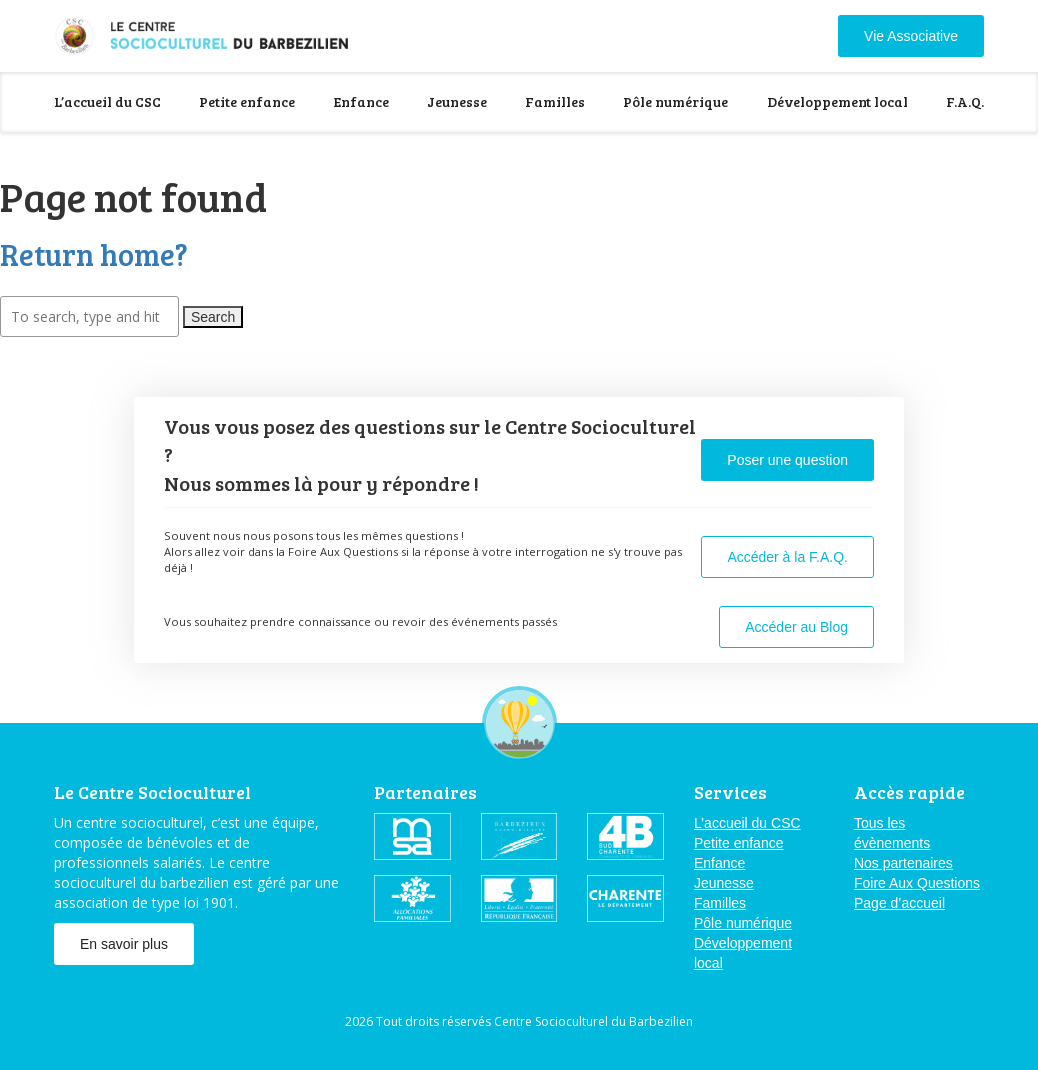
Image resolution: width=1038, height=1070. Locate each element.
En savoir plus (124, 944)
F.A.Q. (965, 101)
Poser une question (787, 460)
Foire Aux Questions (917, 883)
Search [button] (213, 317)
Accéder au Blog (796, 627)
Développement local (837, 101)
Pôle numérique (675, 101)
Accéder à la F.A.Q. (787, 557)
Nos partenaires (903, 863)
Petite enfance (247, 101)
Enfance (361, 101)
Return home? (94, 254)
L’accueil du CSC (107, 101)
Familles (555, 101)
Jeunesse (457, 101)
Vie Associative (911, 36)
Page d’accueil (899, 903)
